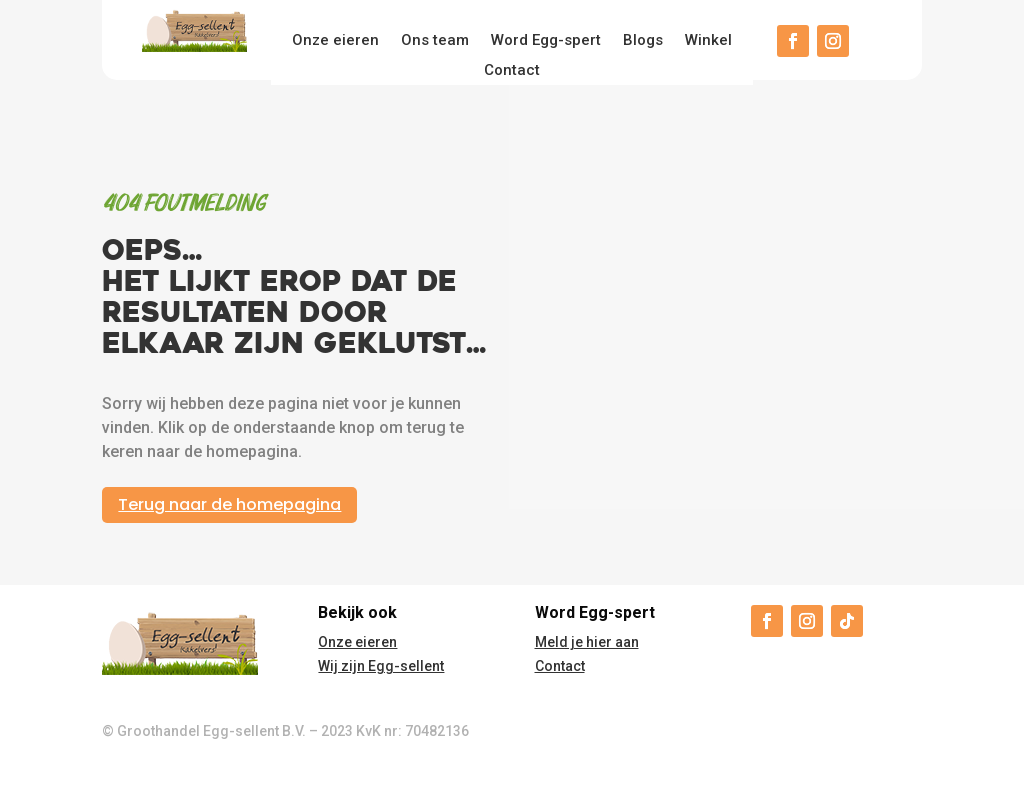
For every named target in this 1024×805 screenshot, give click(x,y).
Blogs (643, 41)
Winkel (708, 41)
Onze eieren (335, 41)
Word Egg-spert (546, 41)
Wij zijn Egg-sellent (381, 666)
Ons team (435, 41)
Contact (512, 71)
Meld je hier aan (587, 642)
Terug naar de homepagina (229, 504)
